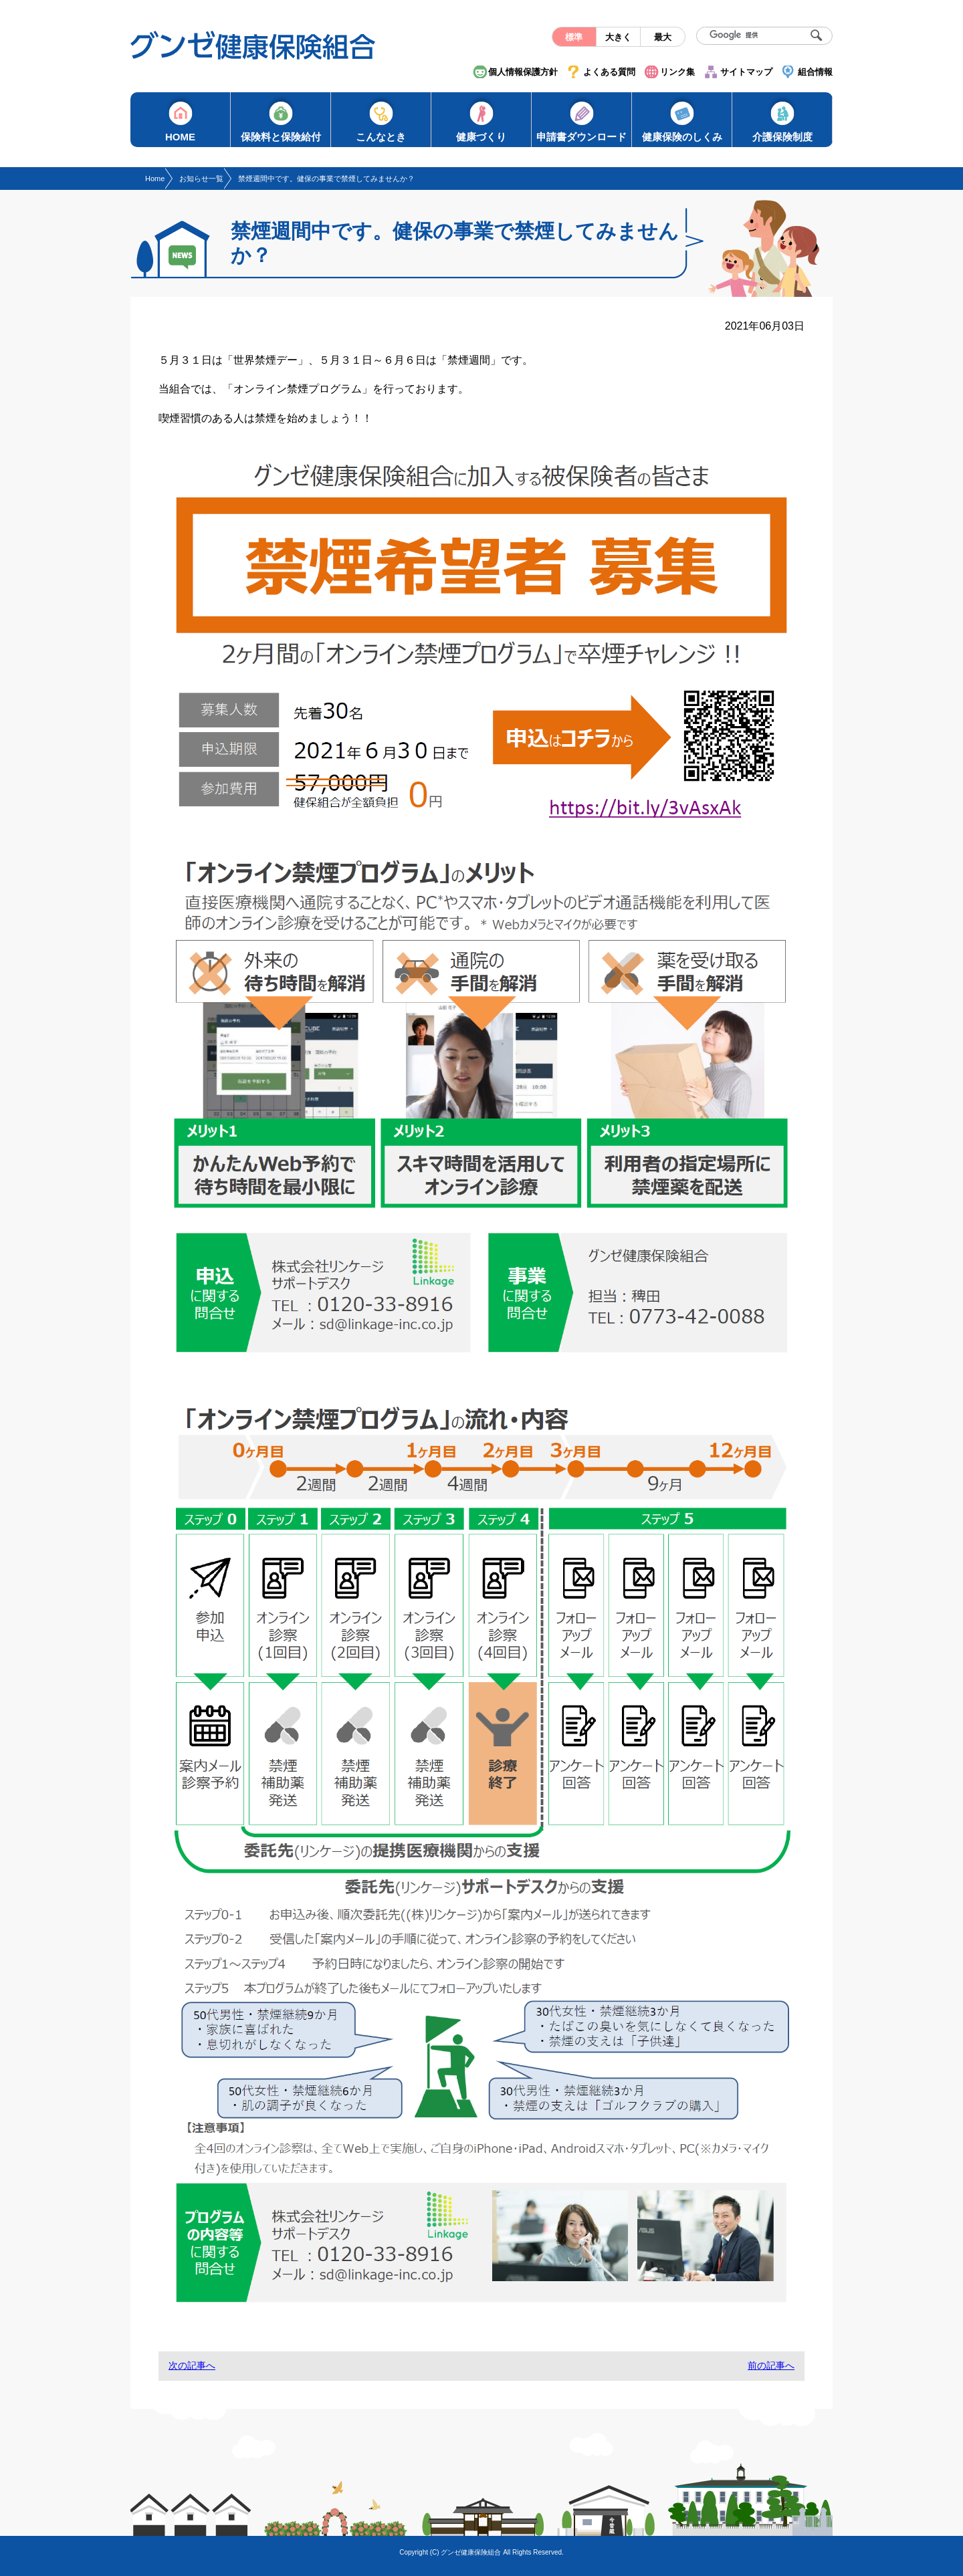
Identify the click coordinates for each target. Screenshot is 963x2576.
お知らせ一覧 (201, 178)
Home (155, 178)
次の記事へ (192, 2365)
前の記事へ (771, 2365)
